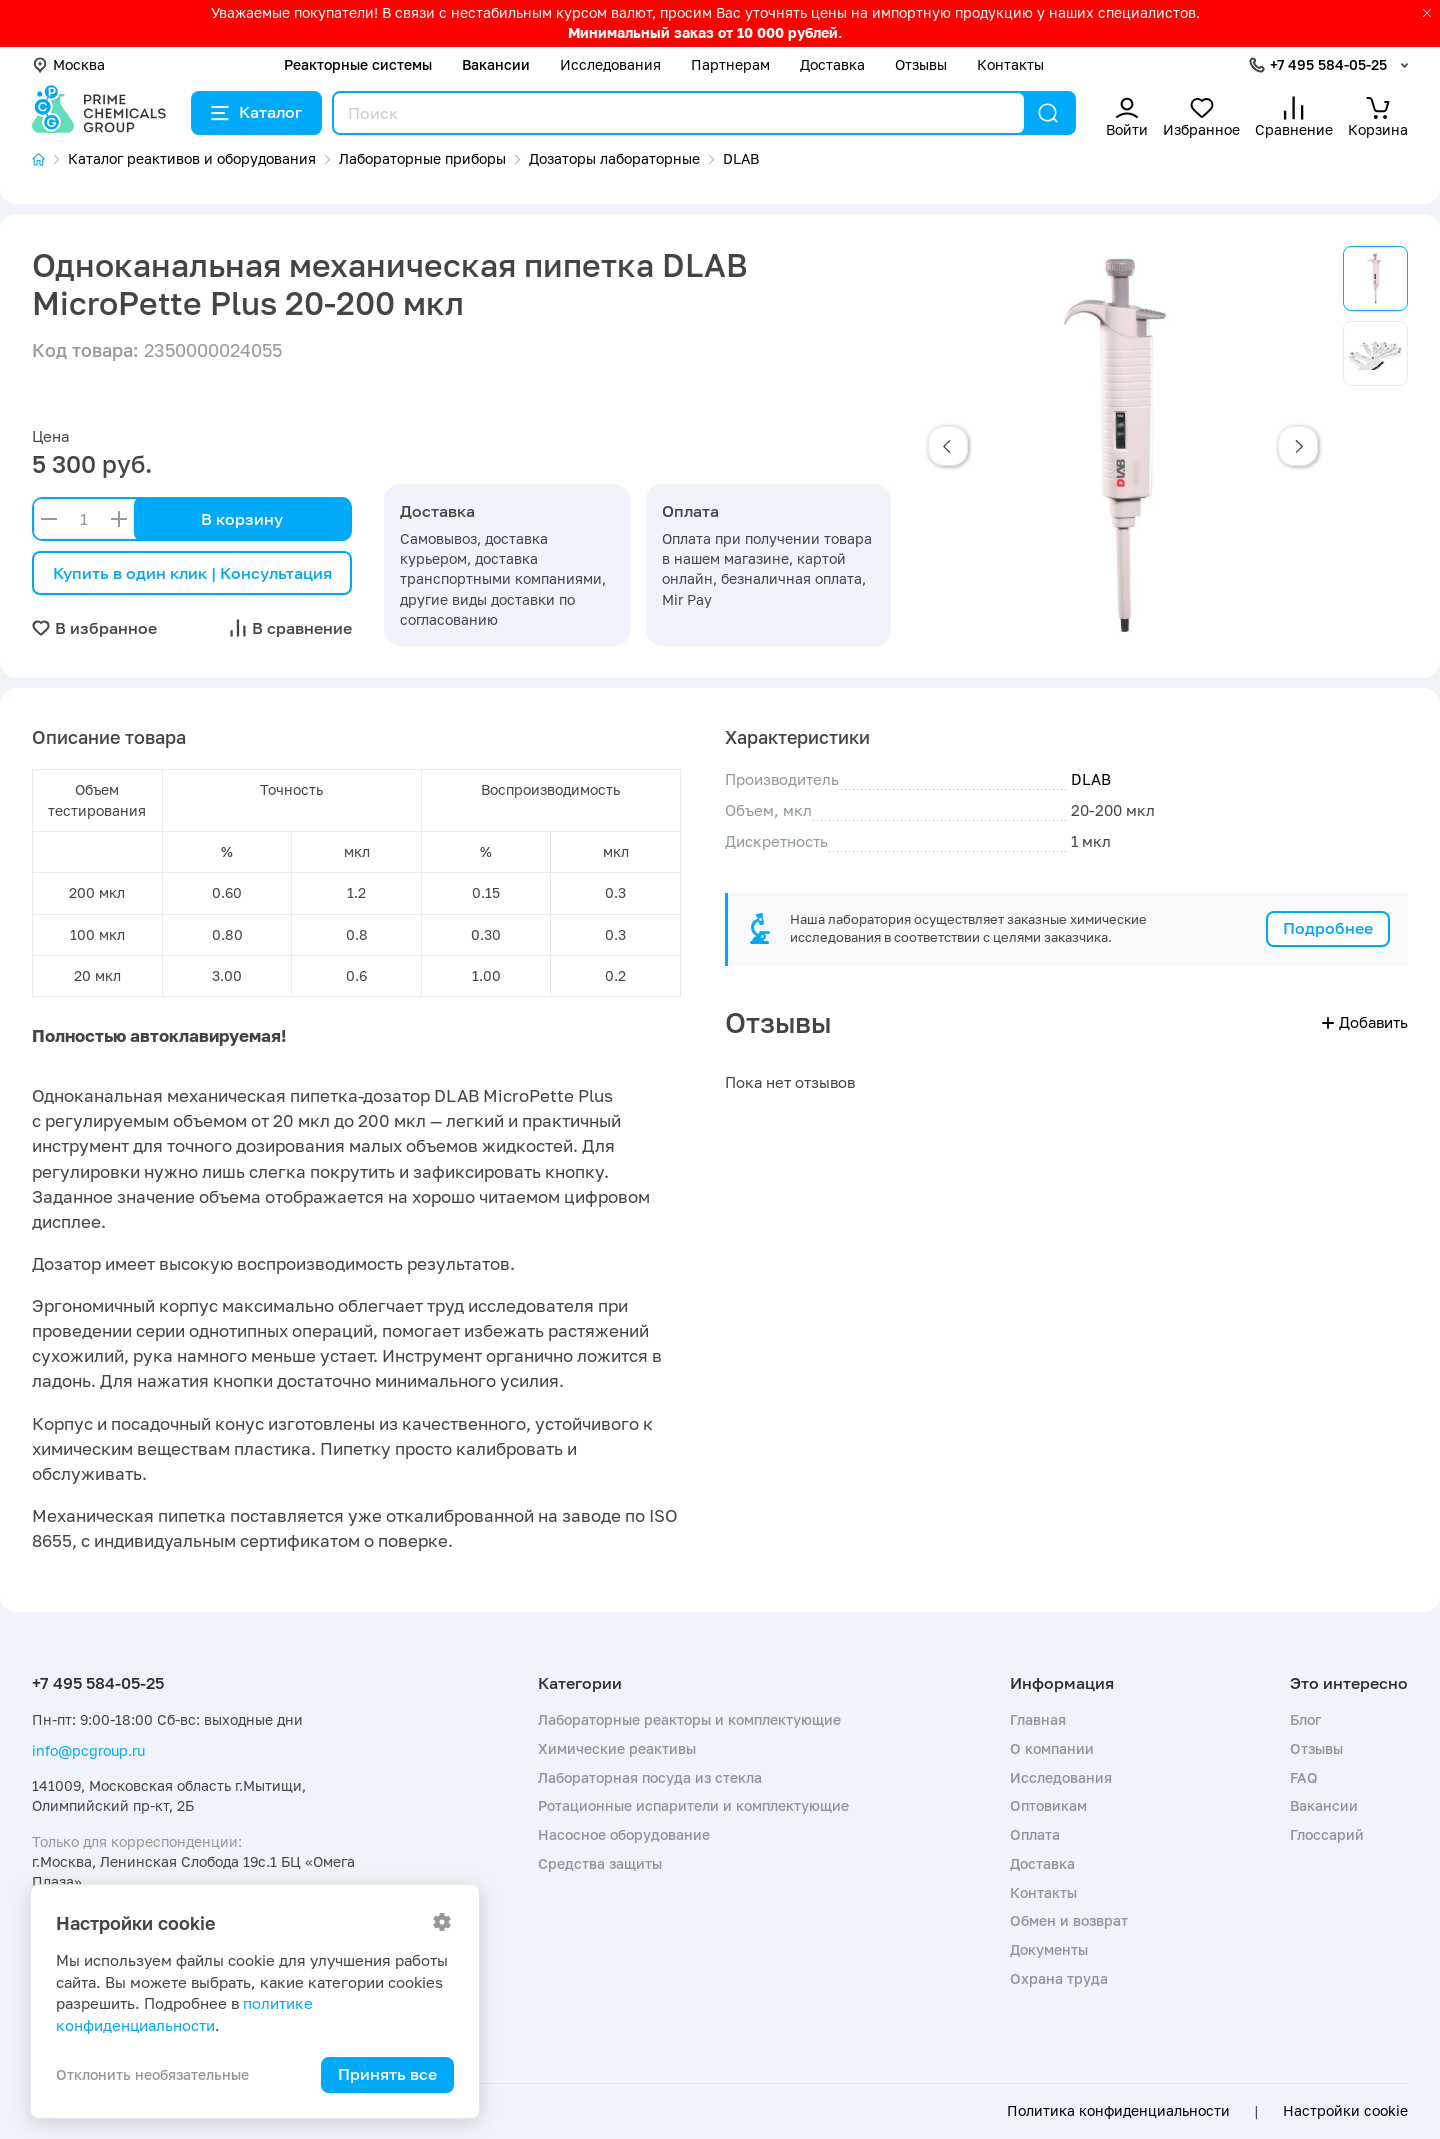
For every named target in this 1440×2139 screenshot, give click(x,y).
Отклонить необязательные (152, 2074)
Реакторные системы (358, 64)
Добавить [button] (1365, 1022)
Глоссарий (1327, 1834)
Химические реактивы (617, 1748)
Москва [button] (68, 64)
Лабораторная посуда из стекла (650, 1777)
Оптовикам (1048, 1805)
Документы (1049, 1949)
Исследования (610, 64)
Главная (1038, 1719)
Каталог (256, 112)
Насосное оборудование (624, 1834)
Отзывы (921, 64)
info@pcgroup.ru (88, 1750)
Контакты (1010, 64)
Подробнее (1328, 928)
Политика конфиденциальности (1118, 2111)
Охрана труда (1059, 1978)
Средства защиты (600, 1863)
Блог (1305, 1719)
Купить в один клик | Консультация (192, 573)
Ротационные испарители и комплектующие (693, 1805)
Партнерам (730, 64)
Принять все (387, 2074)
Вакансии (496, 64)
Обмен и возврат (1069, 1920)
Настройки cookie (1345, 2111)
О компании (1052, 1748)
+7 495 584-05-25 (1328, 64)
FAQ (1304, 1777)
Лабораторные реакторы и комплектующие (689, 1719)
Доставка (832, 64)
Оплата (1035, 1834)
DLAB (1091, 779)
